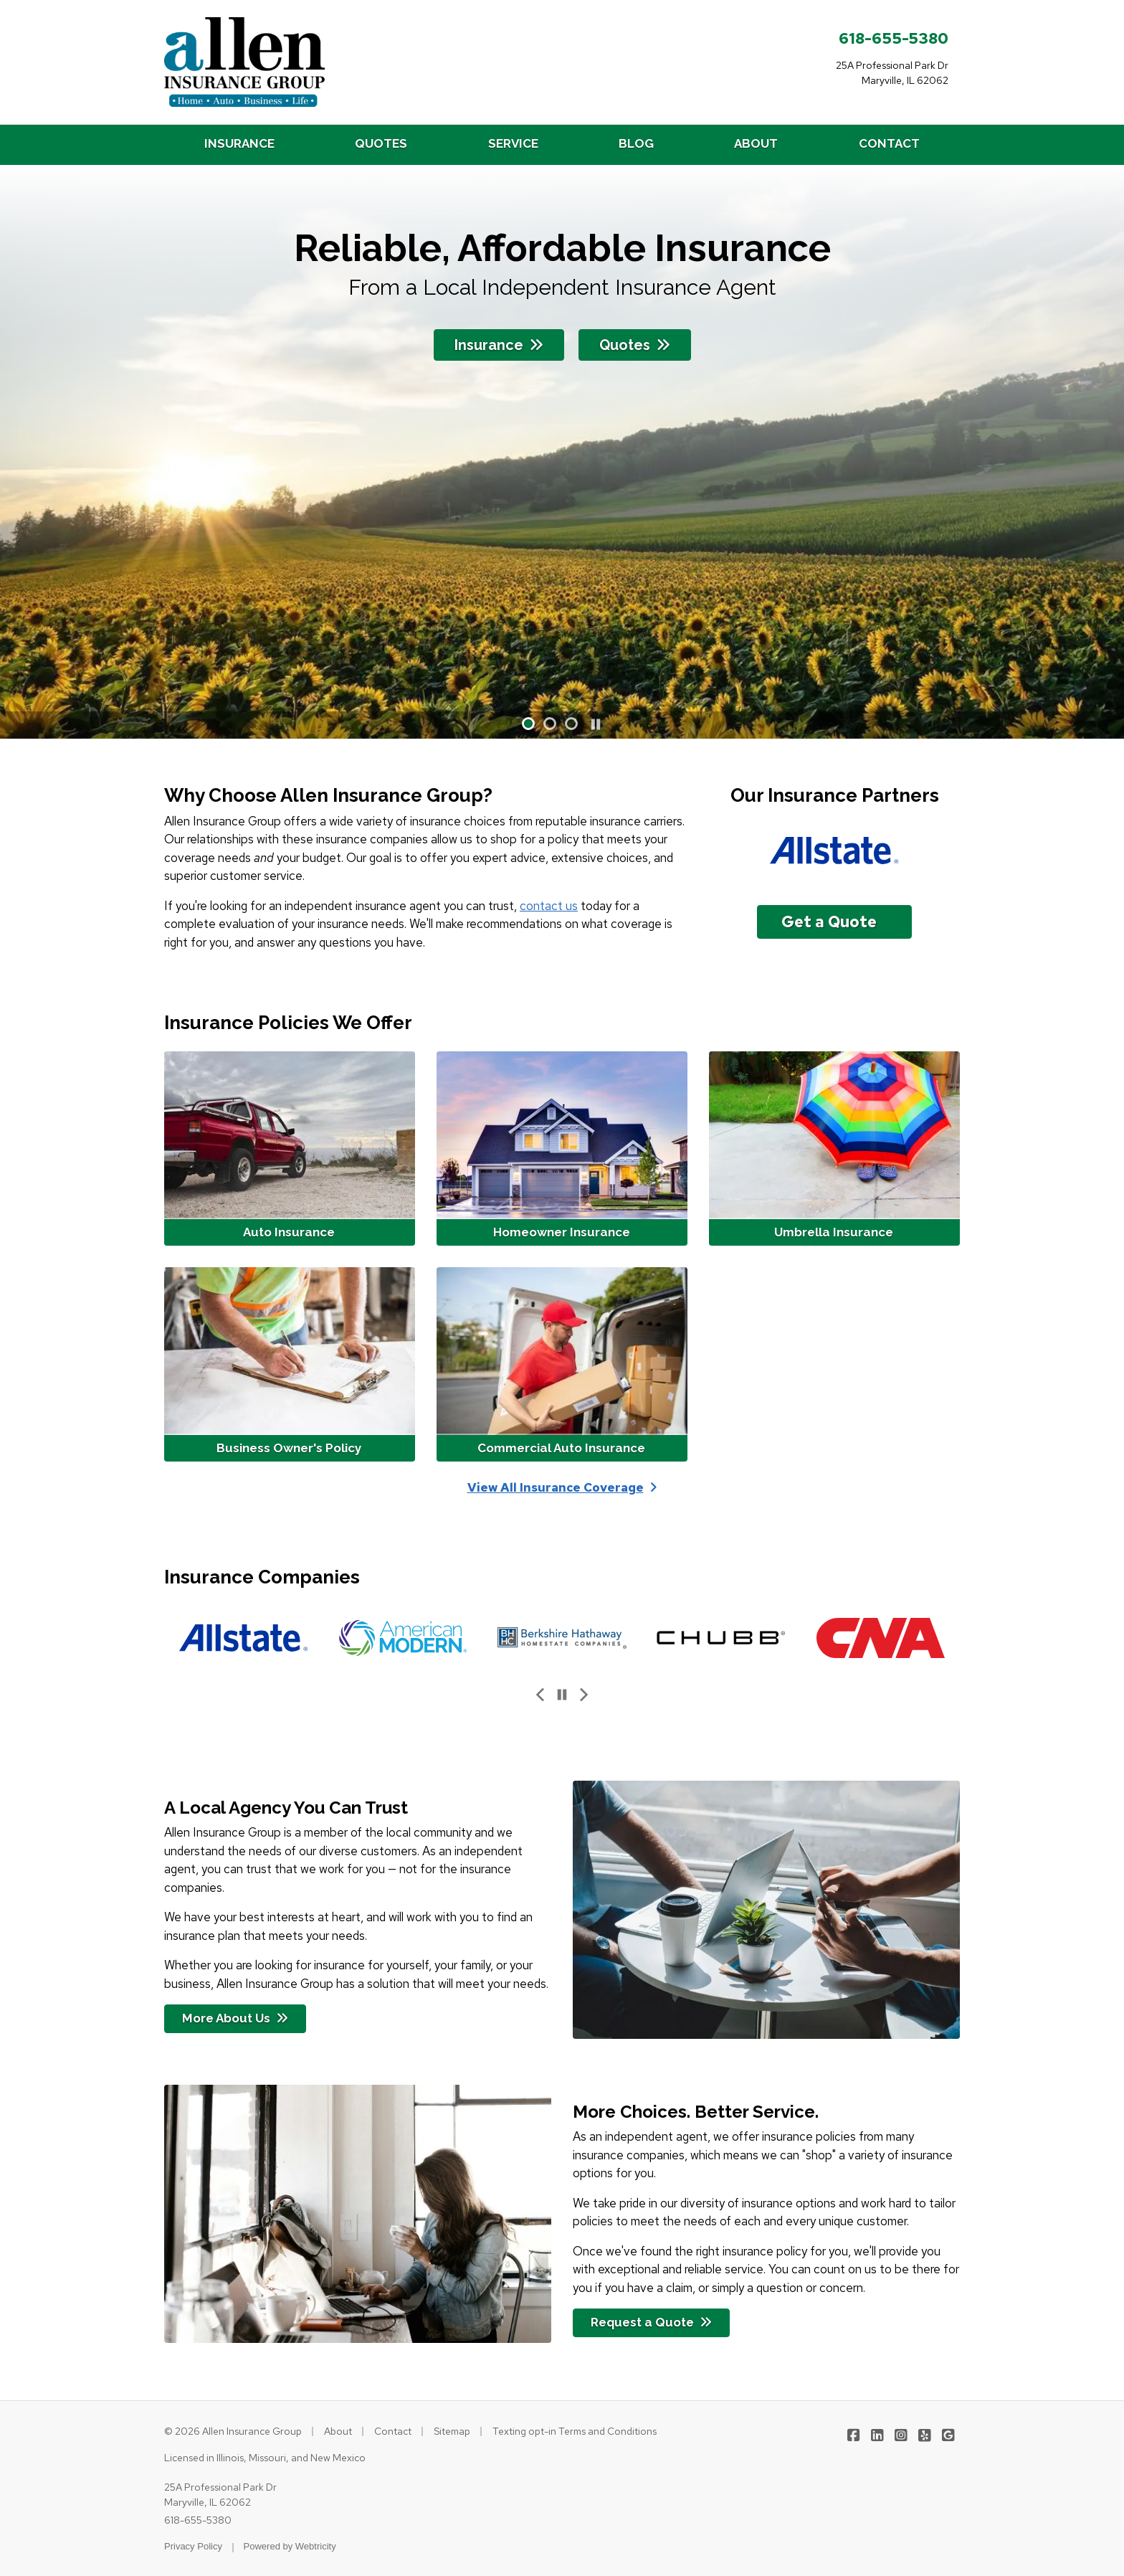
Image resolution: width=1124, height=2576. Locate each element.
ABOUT (756, 143)
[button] (528, 723)
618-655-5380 (893, 38)
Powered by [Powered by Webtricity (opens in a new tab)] (290, 2546)
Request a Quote (651, 2322)
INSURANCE (239, 143)
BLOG (636, 143)
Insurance (498, 345)
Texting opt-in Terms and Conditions (574, 2431)
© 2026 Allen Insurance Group (233, 2431)
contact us (549, 906)
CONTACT (889, 143)
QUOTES (381, 143)
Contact (392, 2431)
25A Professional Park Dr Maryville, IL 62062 (220, 2495)
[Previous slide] (540, 1695)
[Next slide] (583, 1695)
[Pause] (595, 725)
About (338, 2431)
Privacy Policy (193, 2546)
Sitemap (452, 2431)
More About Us (235, 2018)
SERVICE (513, 143)
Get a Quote (829, 921)
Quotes (634, 345)
